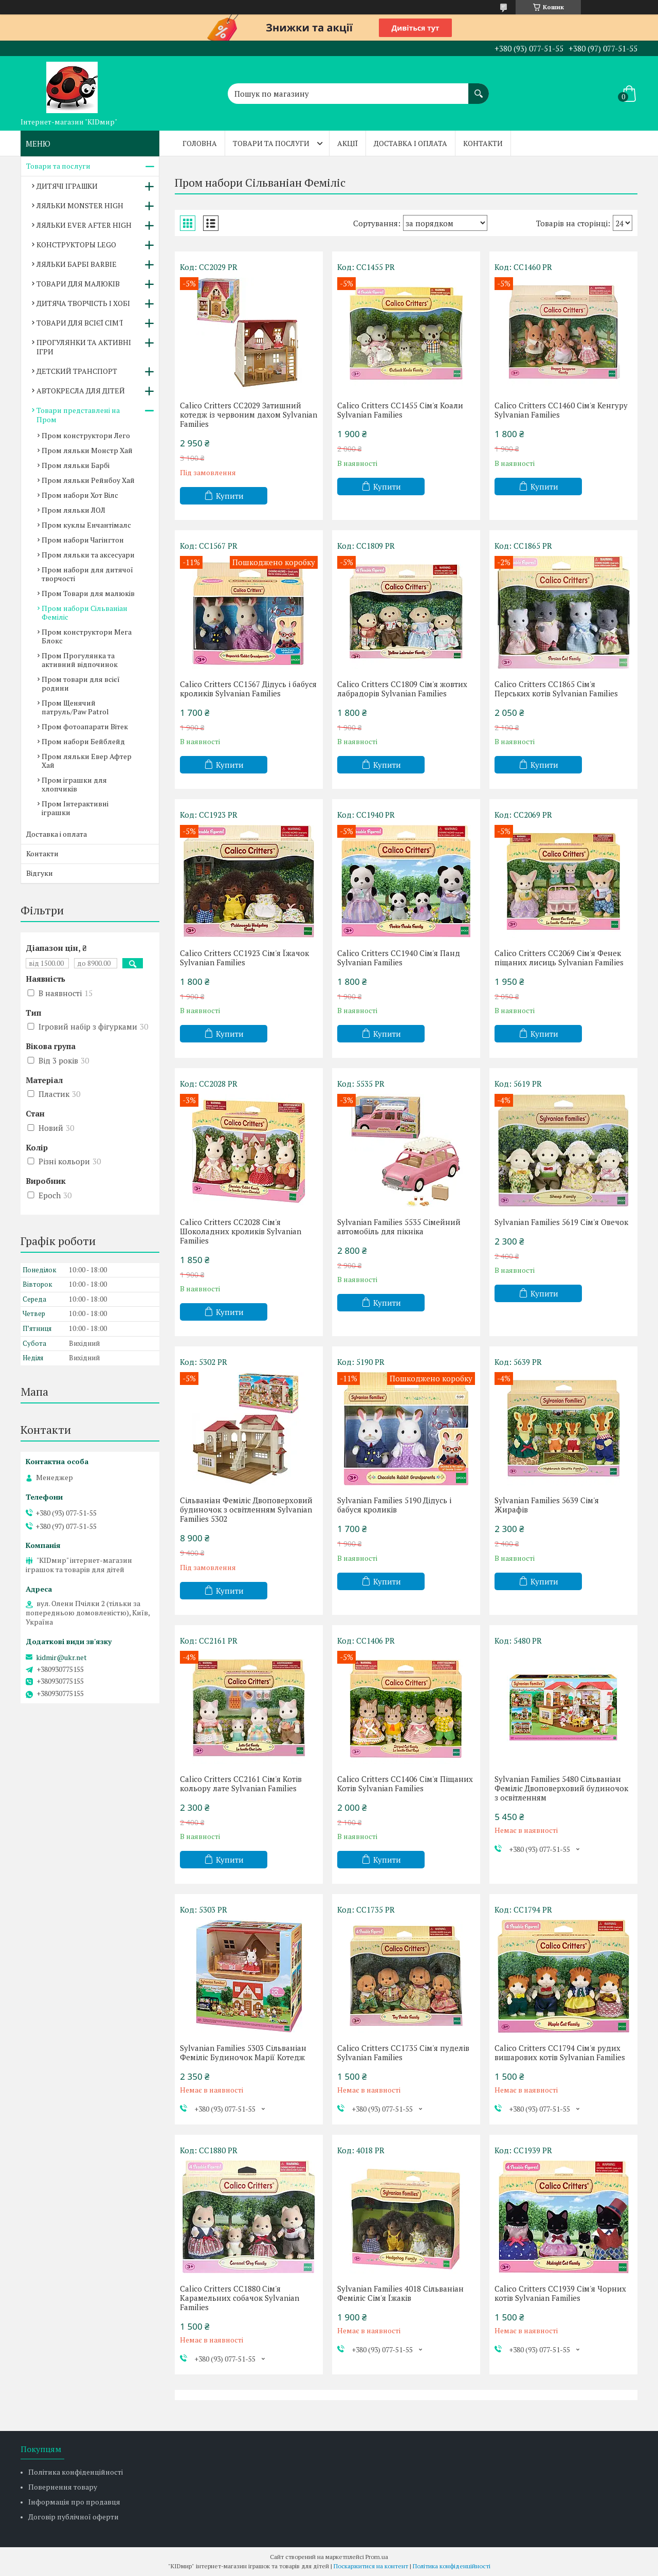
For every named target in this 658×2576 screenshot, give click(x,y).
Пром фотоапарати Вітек (85, 726)
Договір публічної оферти (73, 2516)
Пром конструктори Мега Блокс (87, 636)
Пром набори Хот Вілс (80, 495)
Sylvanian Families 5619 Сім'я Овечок (561, 1222)
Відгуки (39, 873)
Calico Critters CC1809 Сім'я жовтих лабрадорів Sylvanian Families (402, 688)
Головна (199, 143)
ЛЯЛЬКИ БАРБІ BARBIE (76, 264)
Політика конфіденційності (75, 2472)
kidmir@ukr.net (61, 1657)
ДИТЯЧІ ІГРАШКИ (67, 186)
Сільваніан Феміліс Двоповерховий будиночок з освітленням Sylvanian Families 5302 (246, 1509)
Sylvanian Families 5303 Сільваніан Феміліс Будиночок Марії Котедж (243, 2052)
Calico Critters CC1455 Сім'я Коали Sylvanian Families (400, 410)
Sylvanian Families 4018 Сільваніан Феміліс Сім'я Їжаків (400, 2293)
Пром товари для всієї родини (81, 683)
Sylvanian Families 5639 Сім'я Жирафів (547, 1505)
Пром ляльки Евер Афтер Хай (87, 760)
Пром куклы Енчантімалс (86, 525)
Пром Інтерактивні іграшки (75, 808)
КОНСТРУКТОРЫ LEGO (76, 244)
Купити (230, 496)
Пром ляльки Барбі (75, 465)
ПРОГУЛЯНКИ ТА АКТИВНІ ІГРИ (83, 346)
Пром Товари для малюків (88, 593)
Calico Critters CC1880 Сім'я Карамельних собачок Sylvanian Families (239, 2298)
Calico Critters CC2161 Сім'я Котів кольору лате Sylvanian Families (241, 1783)
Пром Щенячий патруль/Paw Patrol (75, 707)
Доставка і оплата (410, 143)
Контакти (483, 143)
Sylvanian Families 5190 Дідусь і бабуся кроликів (394, 1505)
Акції (347, 143)
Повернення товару (62, 2487)
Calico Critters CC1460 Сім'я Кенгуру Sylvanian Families (561, 410)
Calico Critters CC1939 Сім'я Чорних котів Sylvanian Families (560, 2293)
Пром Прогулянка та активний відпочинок (80, 660)
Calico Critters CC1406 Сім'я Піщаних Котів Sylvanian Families (405, 1783)
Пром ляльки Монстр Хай (87, 450)
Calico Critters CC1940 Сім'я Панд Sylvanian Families (398, 957)
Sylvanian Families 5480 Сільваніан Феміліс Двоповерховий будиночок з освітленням (561, 1788)
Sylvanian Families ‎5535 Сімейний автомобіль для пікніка (399, 1226)
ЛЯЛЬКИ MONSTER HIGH (79, 205)
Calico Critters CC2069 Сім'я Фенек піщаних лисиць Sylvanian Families (559, 957)
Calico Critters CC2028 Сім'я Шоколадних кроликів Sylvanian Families (240, 1231)
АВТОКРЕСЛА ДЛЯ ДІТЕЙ (80, 390)
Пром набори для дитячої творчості (87, 574)
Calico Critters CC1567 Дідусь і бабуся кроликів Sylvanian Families (248, 688)
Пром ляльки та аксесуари (88, 555)
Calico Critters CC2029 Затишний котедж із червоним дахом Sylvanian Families (248, 414)
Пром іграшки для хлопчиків (74, 784)
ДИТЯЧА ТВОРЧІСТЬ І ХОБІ (83, 303)
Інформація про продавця (74, 2502)
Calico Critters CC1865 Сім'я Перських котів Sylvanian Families (556, 688)
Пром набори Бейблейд (83, 741)
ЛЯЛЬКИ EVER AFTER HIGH (84, 225)
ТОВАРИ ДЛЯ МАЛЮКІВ (78, 284)
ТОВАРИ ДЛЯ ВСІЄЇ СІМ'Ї (79, 323)
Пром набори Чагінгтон (83, 540)
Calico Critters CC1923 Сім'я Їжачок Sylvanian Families (244, 957)
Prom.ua (376, 2557)
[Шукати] (478, 88)
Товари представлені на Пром (78, 414)
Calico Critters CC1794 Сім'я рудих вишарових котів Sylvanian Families (560, 2052)
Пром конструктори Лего (86, 435)
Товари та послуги (271, 143)
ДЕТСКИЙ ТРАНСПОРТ (76, 371)
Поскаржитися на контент (371, 2566)
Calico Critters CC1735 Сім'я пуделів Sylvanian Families (403, 2052)
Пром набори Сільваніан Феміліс (84, 612)
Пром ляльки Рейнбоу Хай (88, 480)
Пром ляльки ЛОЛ (73, 510)
